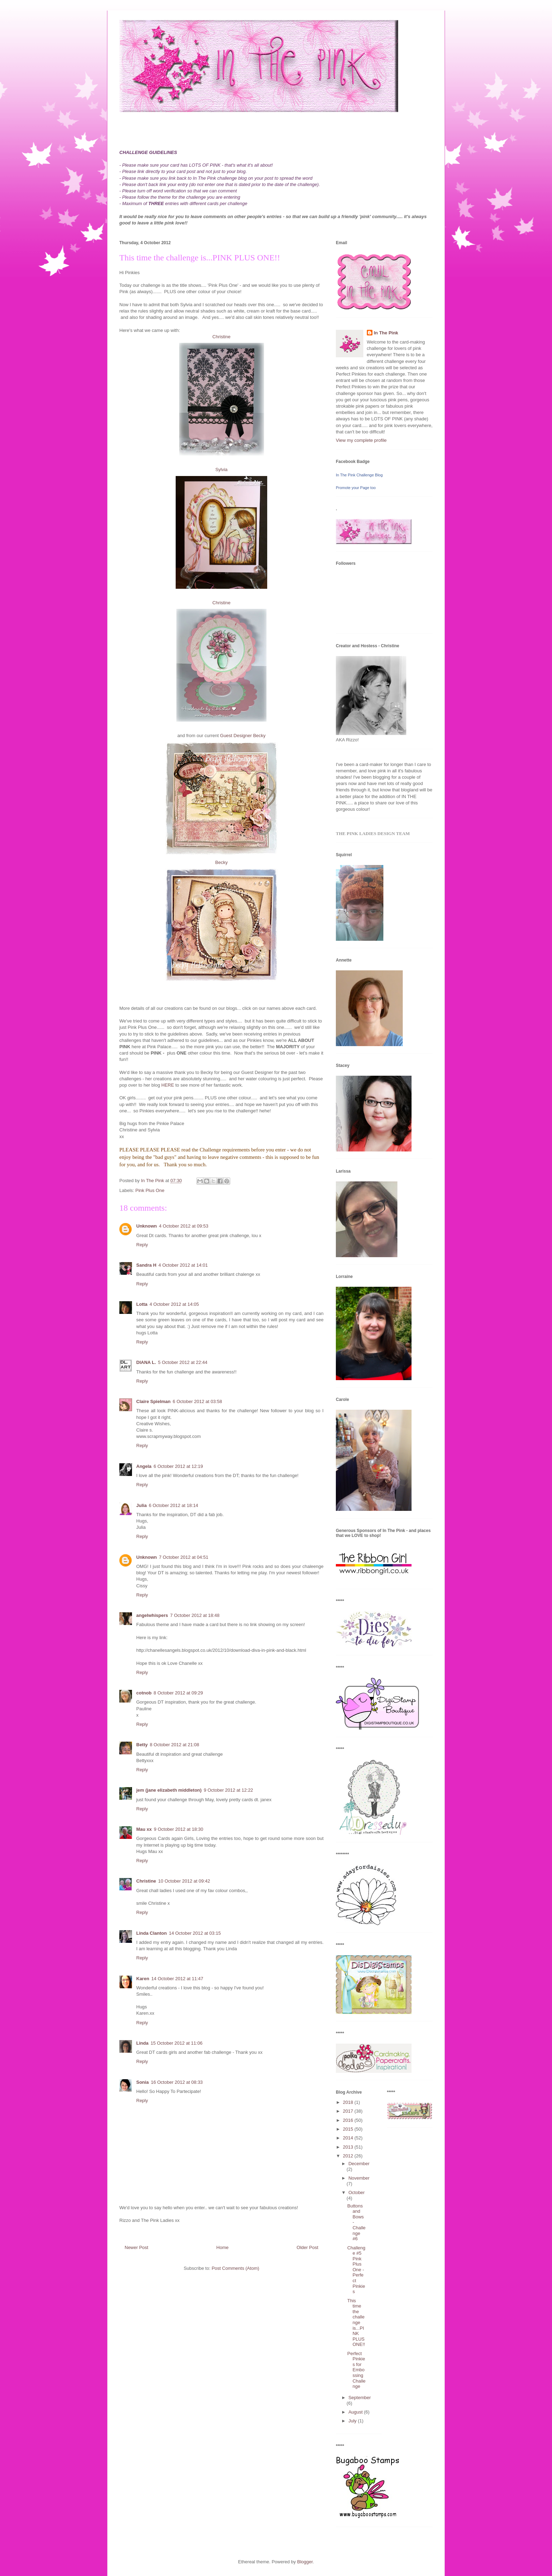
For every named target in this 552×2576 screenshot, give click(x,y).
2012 (349, 2155)
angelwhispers (152, 1615)
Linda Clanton (151, 1933)
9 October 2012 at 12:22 (228, 1790)
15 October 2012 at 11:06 (176, 2043)
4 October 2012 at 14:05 (174, 1304)
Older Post (307, 2247)
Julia (141, 1505)
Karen (142, 1978)
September (360, 2397)
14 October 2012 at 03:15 (195, 1933)
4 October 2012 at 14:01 (183, 1265)
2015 (349, 2129)
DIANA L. (146, 1362)
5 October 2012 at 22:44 (182, 1362)
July (353, 2420)
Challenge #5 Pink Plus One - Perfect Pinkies (356, 2269)
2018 (349, 2102)
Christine (221, 336)
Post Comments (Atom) (235, 2268)
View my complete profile (361, 440)
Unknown (146, 1226)
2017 (349, 2111)
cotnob (143, 1692)
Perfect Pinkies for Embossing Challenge (356, 2370)
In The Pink (386, 332)
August (356, 2412)
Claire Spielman (153, 1401)
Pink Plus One (150, 1190)
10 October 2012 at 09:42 (184, 1881)
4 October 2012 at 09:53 (183, 1226)
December (359, 2163)
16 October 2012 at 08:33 (176, 2082)
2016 (349, 2120)
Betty (142, 1744)
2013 (349, 2147)
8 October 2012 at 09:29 (178, 1692)
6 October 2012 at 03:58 (197, 1401)
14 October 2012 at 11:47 (177, 1978)
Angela (143, 1466)
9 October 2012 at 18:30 (178, 1829)
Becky (221, 862)
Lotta (142, 1304)
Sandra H (146, 1265)
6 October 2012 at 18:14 (173, 1505)
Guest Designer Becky (242, 735)
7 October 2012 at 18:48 (194, 1615)
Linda (142, 2043)
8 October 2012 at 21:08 (174, 1744)
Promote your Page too (356, 488)
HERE (167, 1085)
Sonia (142, 2082)
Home (223, 2247)
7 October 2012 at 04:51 (183, 1557)
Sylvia (221, 469)
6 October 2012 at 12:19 (178, 1466)
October (357, 2192)
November (359, 2178)
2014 (349, 2138)
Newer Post (136, 2247)
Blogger (305, 2561)
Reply (142, 1244)
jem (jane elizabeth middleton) (169, 1790)
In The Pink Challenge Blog (359, 475)
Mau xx (144, 1829)
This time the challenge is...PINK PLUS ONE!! (356, 2322)
